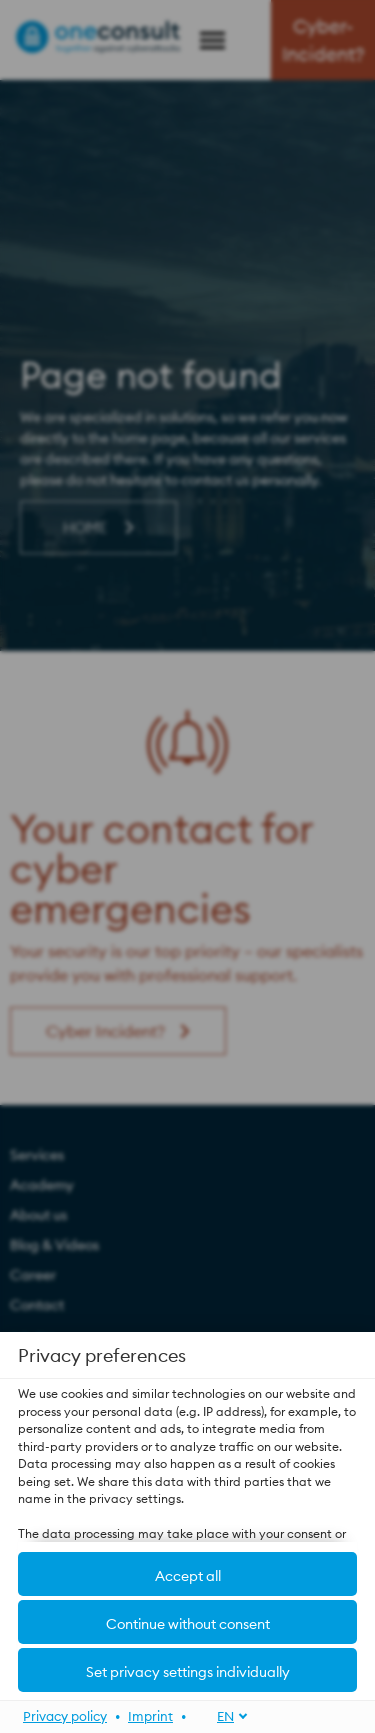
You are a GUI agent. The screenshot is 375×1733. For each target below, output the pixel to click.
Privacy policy (65, 1715)
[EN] (221, 1715)
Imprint (150, 1715)
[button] (187, 1574)
